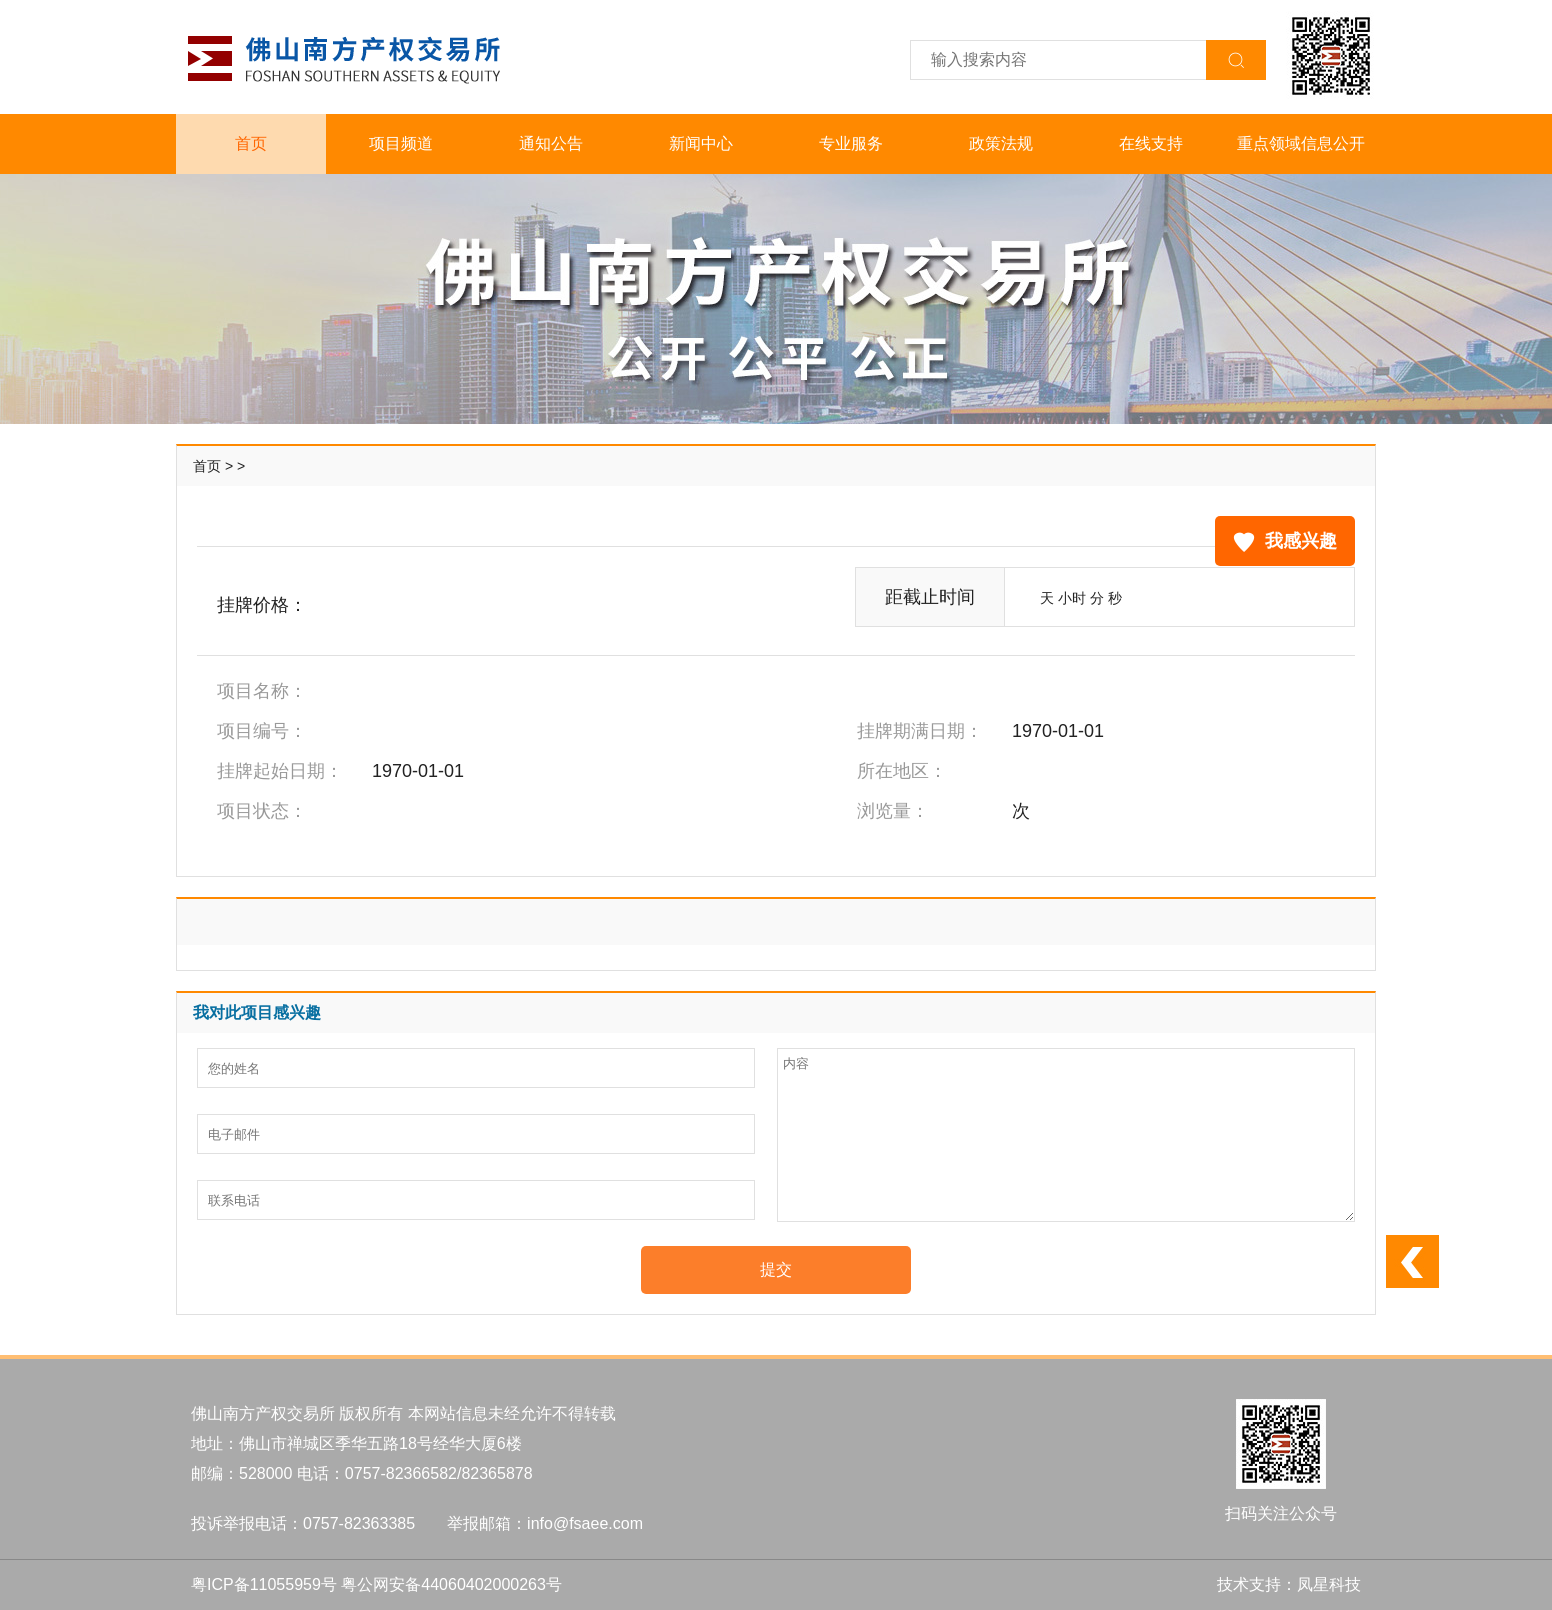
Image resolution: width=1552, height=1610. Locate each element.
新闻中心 (701, 143)
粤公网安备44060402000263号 (451, 1584)
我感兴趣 (1285, 541)
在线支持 (1151, 143)
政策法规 (1001, 143)
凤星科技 (1329, 1584)
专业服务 (851, 143)
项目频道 (401, 143)
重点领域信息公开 (1301, 143)
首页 (251, 143)
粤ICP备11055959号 (264, 1584)
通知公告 (551, 143)
